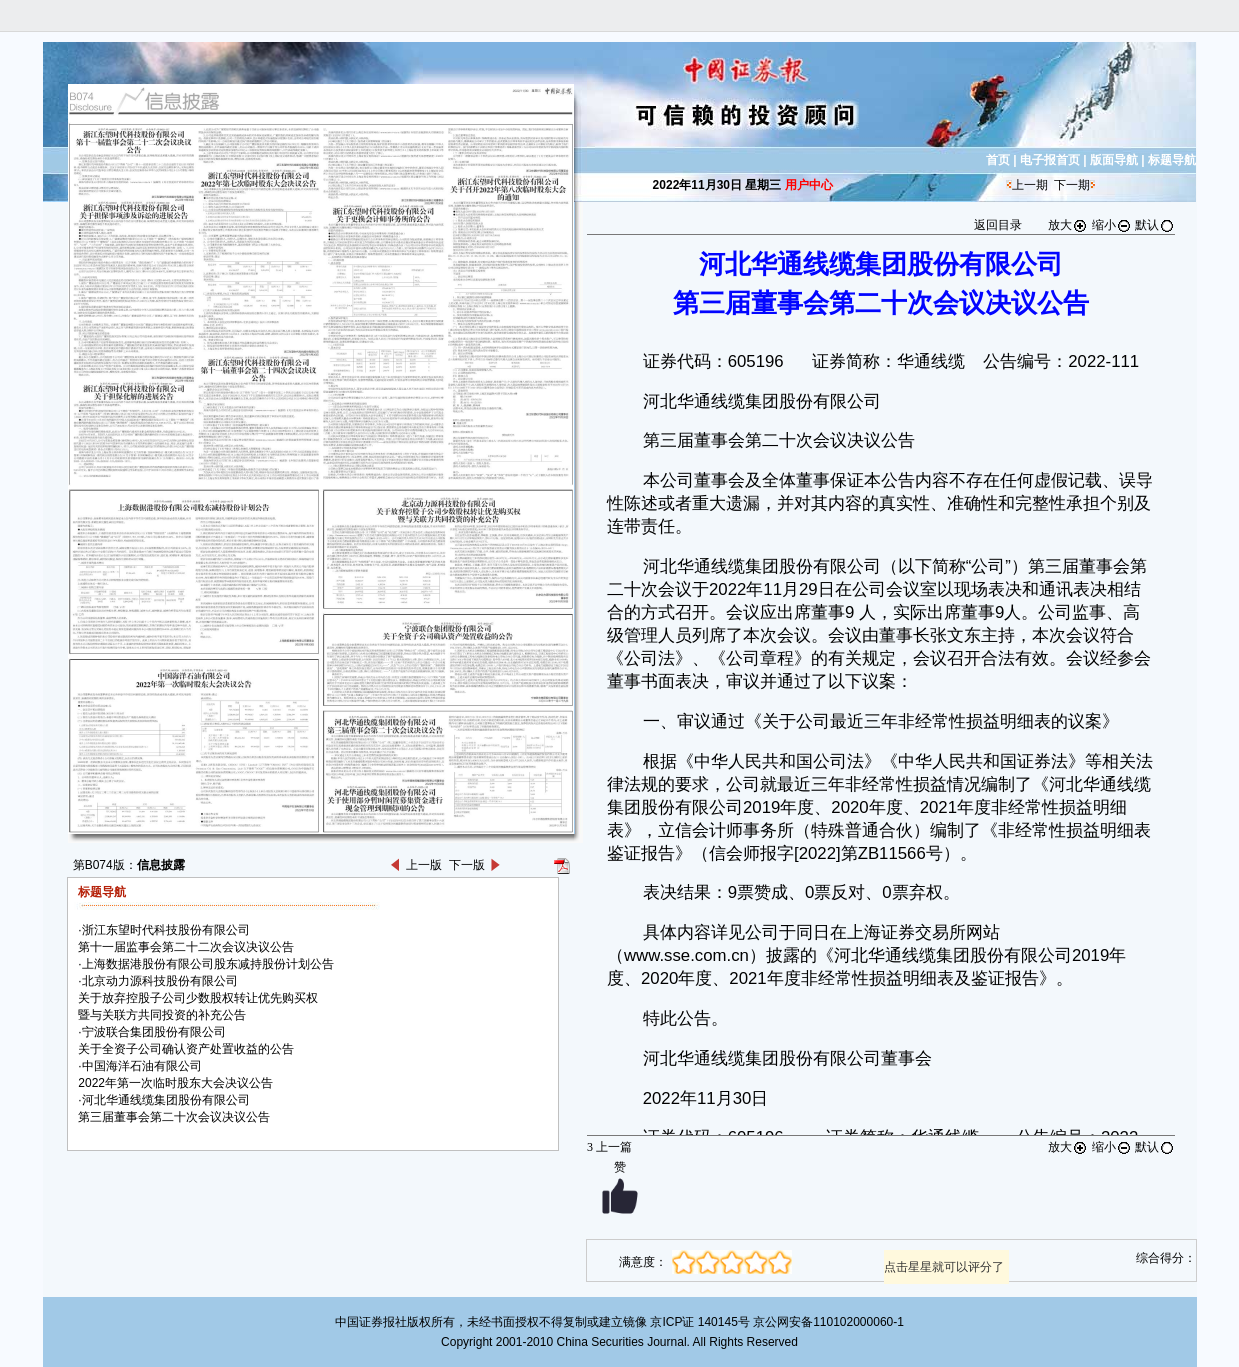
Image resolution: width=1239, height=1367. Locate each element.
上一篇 (609, 1147)
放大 (1068, 225)
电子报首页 (1050, 160)
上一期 (1030, 185)
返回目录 (998, 225)
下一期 (1072, 185)
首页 (998, 160)
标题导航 (1172, 160)
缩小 (1112, 225)
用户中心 (809, 185)
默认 (1155, 225)
